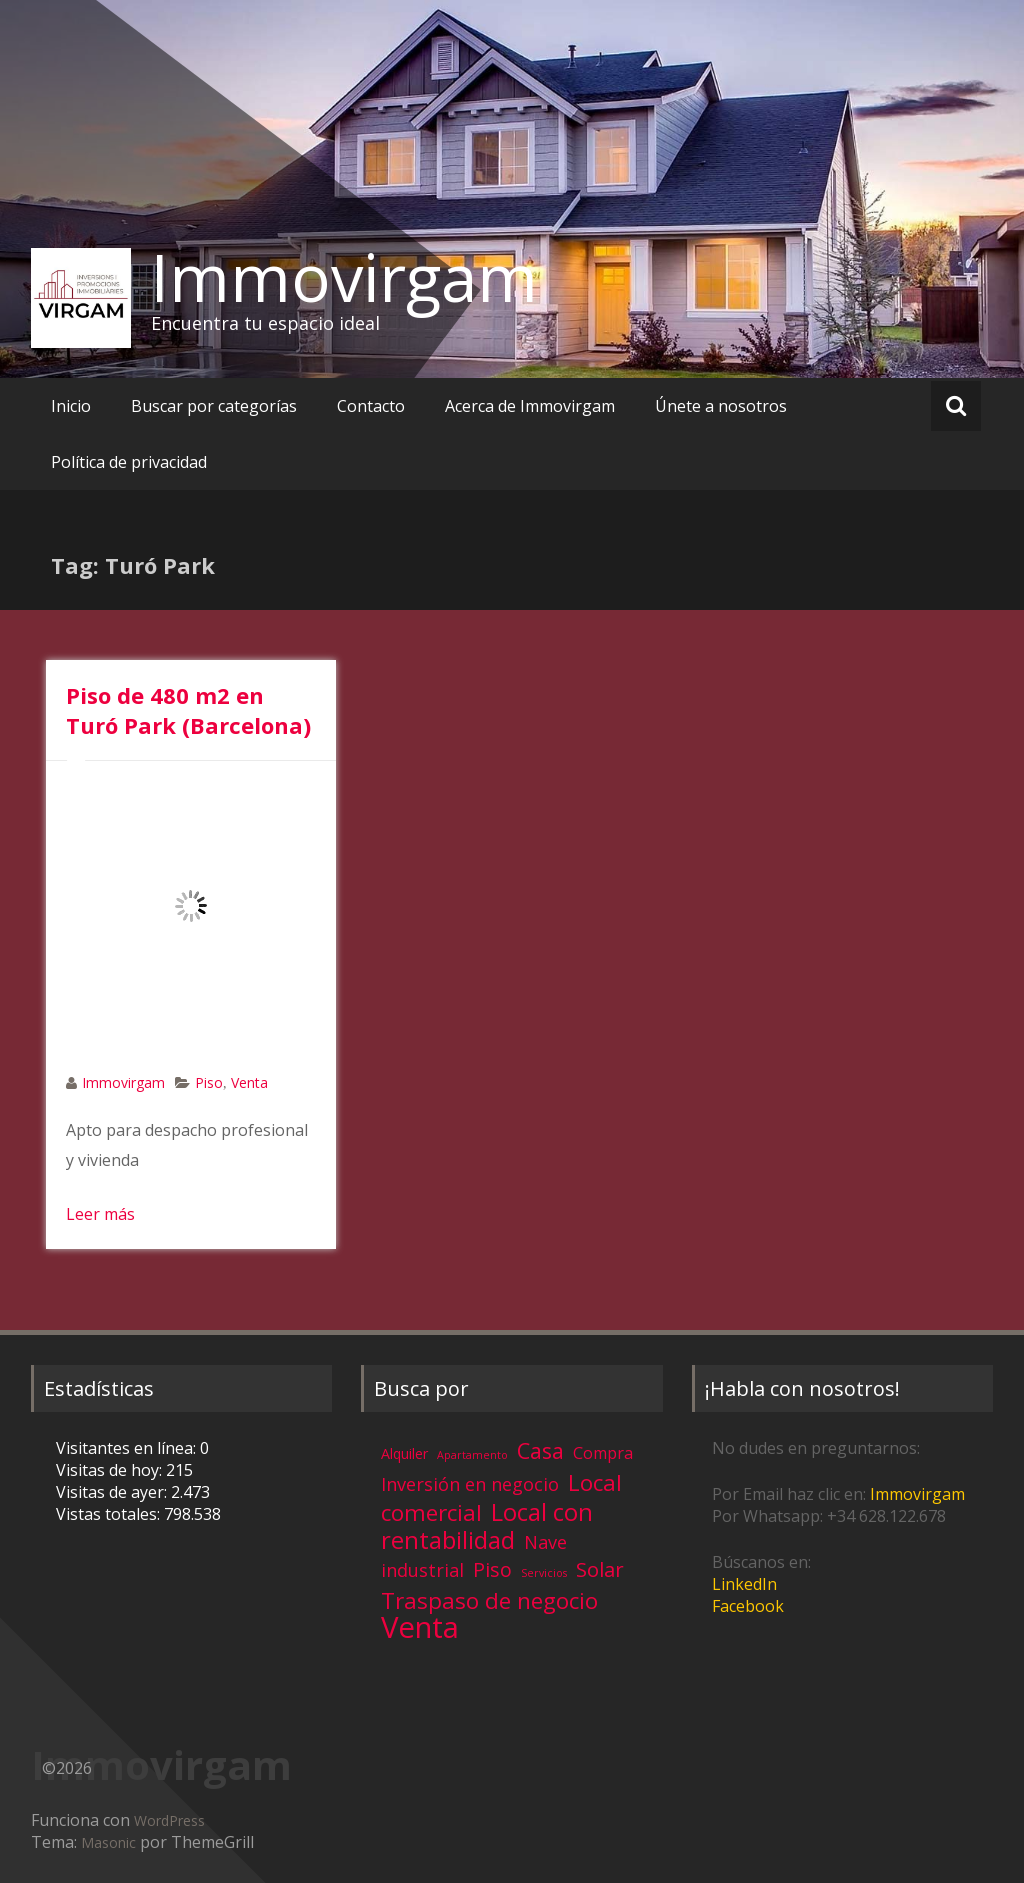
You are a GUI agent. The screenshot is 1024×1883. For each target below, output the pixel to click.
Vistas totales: (110, 1514)
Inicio (71, 406)
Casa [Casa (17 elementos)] (540, 1450)
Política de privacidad (129, 462)
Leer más (100, 1214)
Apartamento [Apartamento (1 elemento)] (472, 1455)
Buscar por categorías (214, 406)
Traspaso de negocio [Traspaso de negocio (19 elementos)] (489, 1600)
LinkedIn (744, 1584)
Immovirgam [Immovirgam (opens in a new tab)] (917, 1494)
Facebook (748, 1606)
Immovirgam (344, 277)
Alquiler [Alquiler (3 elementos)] (404, 1453)
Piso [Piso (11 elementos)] (492, 1569)
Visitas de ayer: (113, 1492)
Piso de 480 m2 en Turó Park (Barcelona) (188, 710)
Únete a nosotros (721, 406)
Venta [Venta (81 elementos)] (420, 1627)
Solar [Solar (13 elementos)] (600, 1569)
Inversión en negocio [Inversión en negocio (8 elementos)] (470, 1484)
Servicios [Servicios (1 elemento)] (544, 1573)
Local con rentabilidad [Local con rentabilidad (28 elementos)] (487, 1525)
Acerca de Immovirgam (530, 406)
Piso (209, 1082)
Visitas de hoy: (111, 1470)
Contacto (371, 406)
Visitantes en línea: (128, 1448)
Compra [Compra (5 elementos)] (603, 1453)
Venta (249, 1082)
